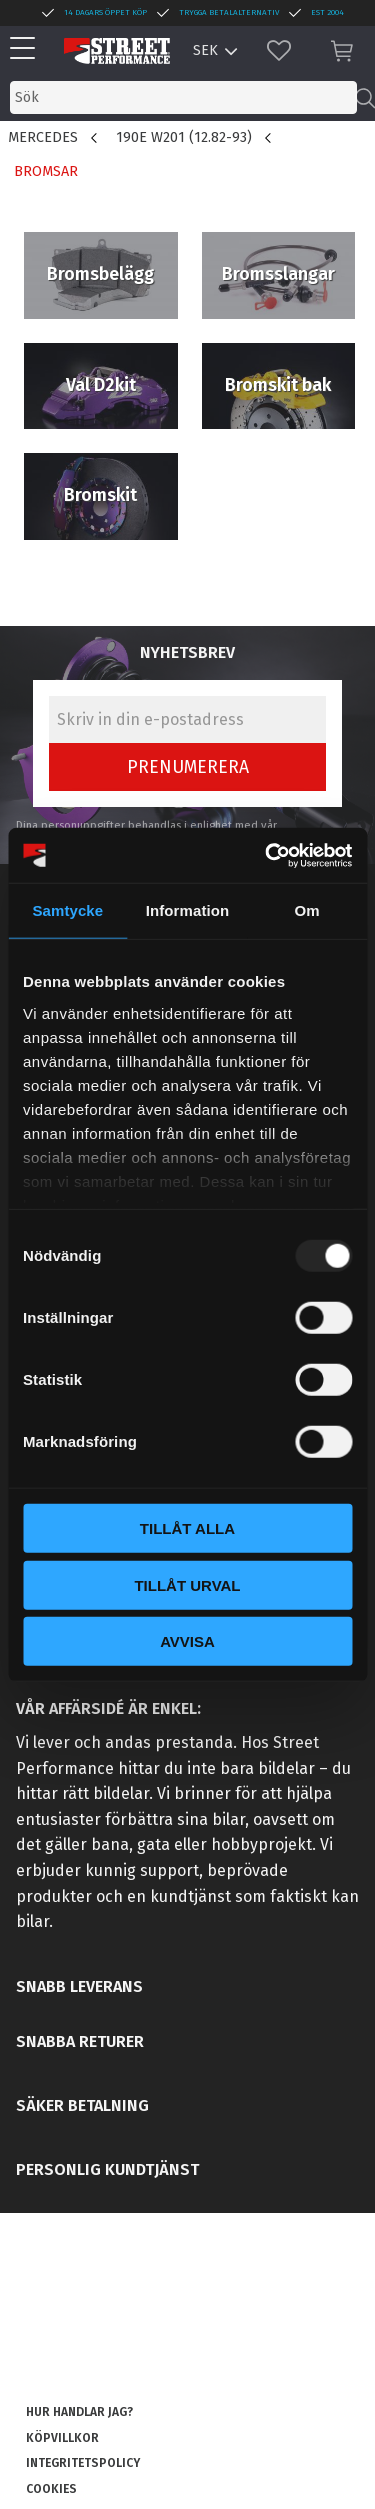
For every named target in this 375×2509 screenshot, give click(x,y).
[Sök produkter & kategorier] (183, 97)
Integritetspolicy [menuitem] (83, 2463)
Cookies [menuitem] (51, 2489)
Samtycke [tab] (67, 910)
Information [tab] (188, 910)
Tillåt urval (187, 1584)
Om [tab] (307, 910)
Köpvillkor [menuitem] (62, 2438)
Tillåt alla (187, 1528)
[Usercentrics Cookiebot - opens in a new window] (267, 855)
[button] (27, 49)
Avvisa (187, 1641)
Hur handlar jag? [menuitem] (79, 2412)
